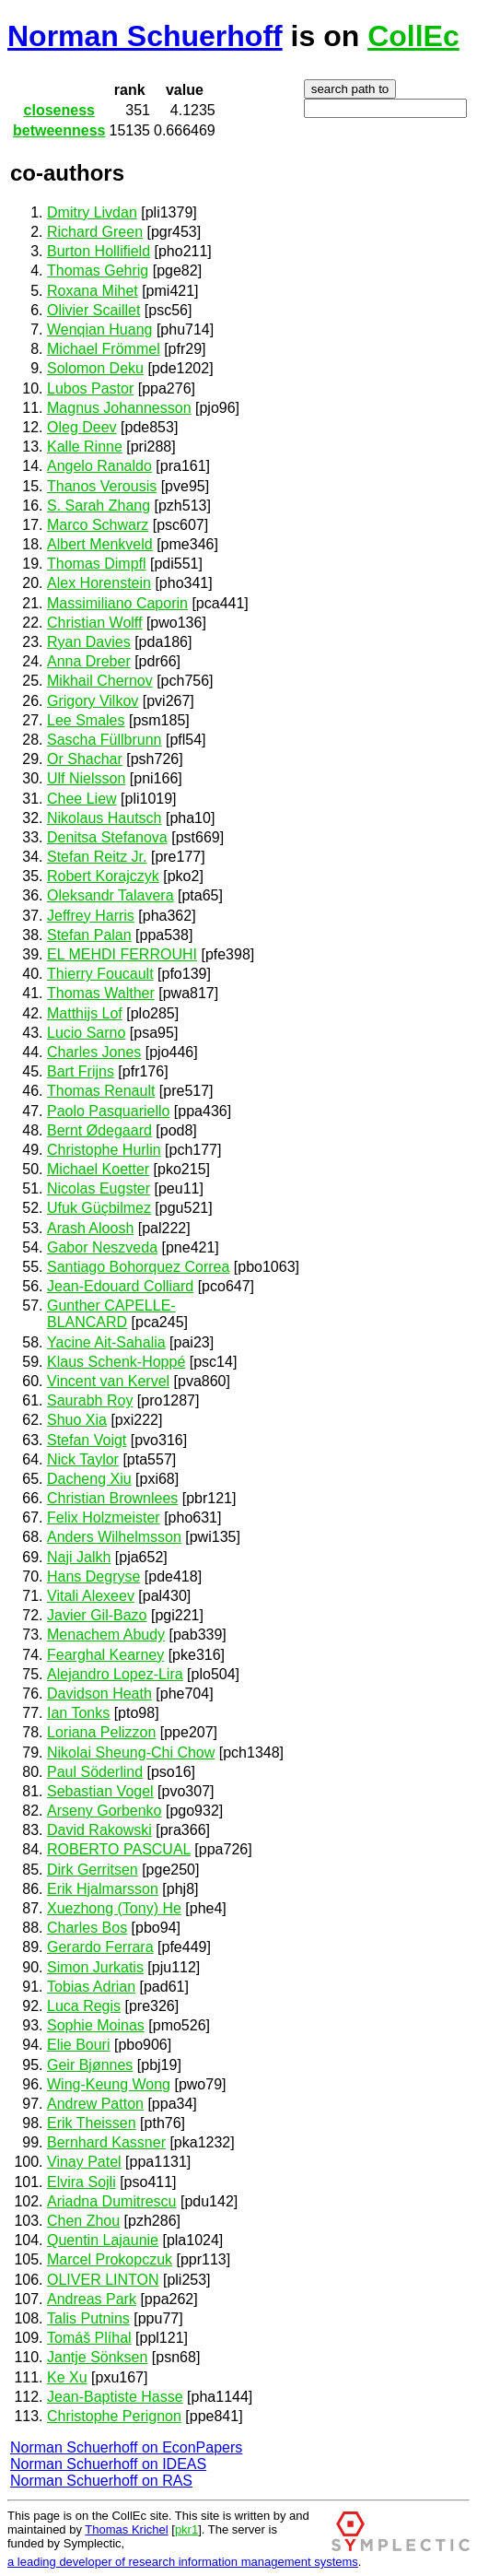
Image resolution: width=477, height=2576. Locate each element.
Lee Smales (86, 720)
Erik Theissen (91, 2123)
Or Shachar (84, 759)
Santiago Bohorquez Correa (138, 1267)
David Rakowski (99, 1830)
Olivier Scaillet (93, 310)
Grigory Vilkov (92, 701)
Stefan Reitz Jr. (97, 857)
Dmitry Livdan (92, 212)
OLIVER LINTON (103, 2280)
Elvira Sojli (81, 2182)
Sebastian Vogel (100, 1791)
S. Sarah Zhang (98, 505)
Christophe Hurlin (104, 1150)
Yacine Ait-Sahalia (106, 1342)
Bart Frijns (80, 1071)
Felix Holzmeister (103, 1517)
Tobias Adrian (91, 1986)
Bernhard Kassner (106, 2142)
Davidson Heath (99, 1693)
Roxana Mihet (92, 291)
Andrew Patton (95, 2103)
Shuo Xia (77, 1420)
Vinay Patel (84, 2162)
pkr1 (186, 2529)
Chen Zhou (83, 2221)
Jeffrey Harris (90, 915)
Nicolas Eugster (98, 1188)
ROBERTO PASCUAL (119, 1849)
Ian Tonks (78, 1713)
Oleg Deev (82, 427)
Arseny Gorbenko (104, 1810)
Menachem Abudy (106, 1634)
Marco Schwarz (97, 525)
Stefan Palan (89, 935)
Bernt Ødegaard (99, 1130)
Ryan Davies (89, 642)
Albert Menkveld (100, 544)
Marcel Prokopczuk (109, 2259)
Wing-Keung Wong (108, 2084)
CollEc (413, 36)
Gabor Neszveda (102, 1247)
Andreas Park (91, 2299)
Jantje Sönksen (97, 2357)
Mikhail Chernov (100, 680)
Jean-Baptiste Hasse (115, 2397)
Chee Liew (82, 798)
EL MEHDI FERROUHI (122, 954)
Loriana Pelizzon (101, 1732)
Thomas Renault (101, 1091)
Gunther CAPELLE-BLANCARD (111, 1314)
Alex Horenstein (99, 583)
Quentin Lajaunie (102, 2240)
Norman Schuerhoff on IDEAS (108, 2464)
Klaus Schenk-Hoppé (116, 1362)
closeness (59, 110)
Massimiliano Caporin (117, 603)
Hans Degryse (93, 1576)
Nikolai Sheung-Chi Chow (131, 1752)
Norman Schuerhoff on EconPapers (126, 2447)
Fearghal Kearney (105, 1655)
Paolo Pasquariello (108, 1111)
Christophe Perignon (114, 2416)
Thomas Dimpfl (96, 563)
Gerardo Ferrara (100, 1947)
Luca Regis (84, 2006)
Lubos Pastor (90, 388)
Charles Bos (87, 1927)
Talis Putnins (88, 2318)
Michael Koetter (98, 1169)
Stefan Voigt (86, 1440)
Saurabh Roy (90, 1400)
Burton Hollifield (98, 251)
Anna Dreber (89, 661)
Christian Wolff (94, 622)
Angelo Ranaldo (99, 466)
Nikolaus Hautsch (104, 818)
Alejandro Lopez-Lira (115, 1674)
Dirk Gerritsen (92, 1869)
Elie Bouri (78, 2045)
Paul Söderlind (95, 1772)
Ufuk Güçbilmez (99, 1208)
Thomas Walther (101, 993)
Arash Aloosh (90, 1228)
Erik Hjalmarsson (102, 1889)
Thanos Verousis (102, 486)
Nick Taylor (83, 1459)
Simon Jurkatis (95, 1967)
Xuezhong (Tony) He (114, 1908)
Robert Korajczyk (103, 876)
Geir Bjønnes (90, 2065)
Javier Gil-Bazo (96, 1615)
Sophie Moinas (96, 2025)
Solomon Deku (95, 368)
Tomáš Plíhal (89, 2338)
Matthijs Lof (84, 1013)
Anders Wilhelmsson (114, 1537)
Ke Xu (67, 2377)
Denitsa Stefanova (107, 837)
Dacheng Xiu (89, 1479)
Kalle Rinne (84, 446)
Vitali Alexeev (90, 1596)
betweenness (59, 130)
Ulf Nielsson (86, 778)
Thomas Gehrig (97, 270)
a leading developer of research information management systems (182, 2562)
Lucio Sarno (86, 1033)
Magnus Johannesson (119, 408)
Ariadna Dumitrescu (112, 2201)
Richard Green (95, 232)
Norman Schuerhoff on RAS (101, 2480)
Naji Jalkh (79, 1557)
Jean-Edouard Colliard (120, 1286)
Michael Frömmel (103, 349)
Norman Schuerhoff (145, 36)
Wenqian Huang (99, 329)
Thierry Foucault (100, 974)
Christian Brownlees (112, 1498)
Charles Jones (94, 1052)
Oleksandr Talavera (110, 895)
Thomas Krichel (126, 2529)
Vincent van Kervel (108, 1381)
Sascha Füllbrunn (104, 739)
